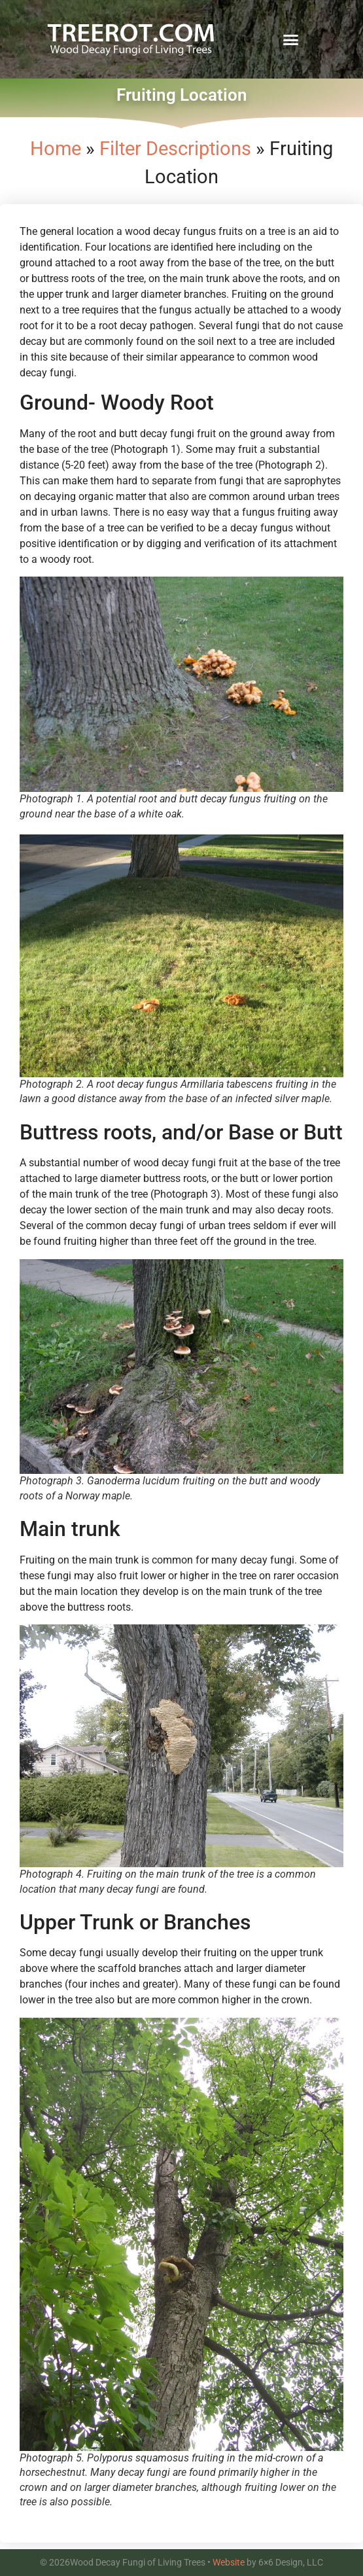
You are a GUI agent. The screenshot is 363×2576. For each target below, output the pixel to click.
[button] (291, 39)
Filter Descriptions (175, 148)
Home (55, 148)
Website (229, 2562)
